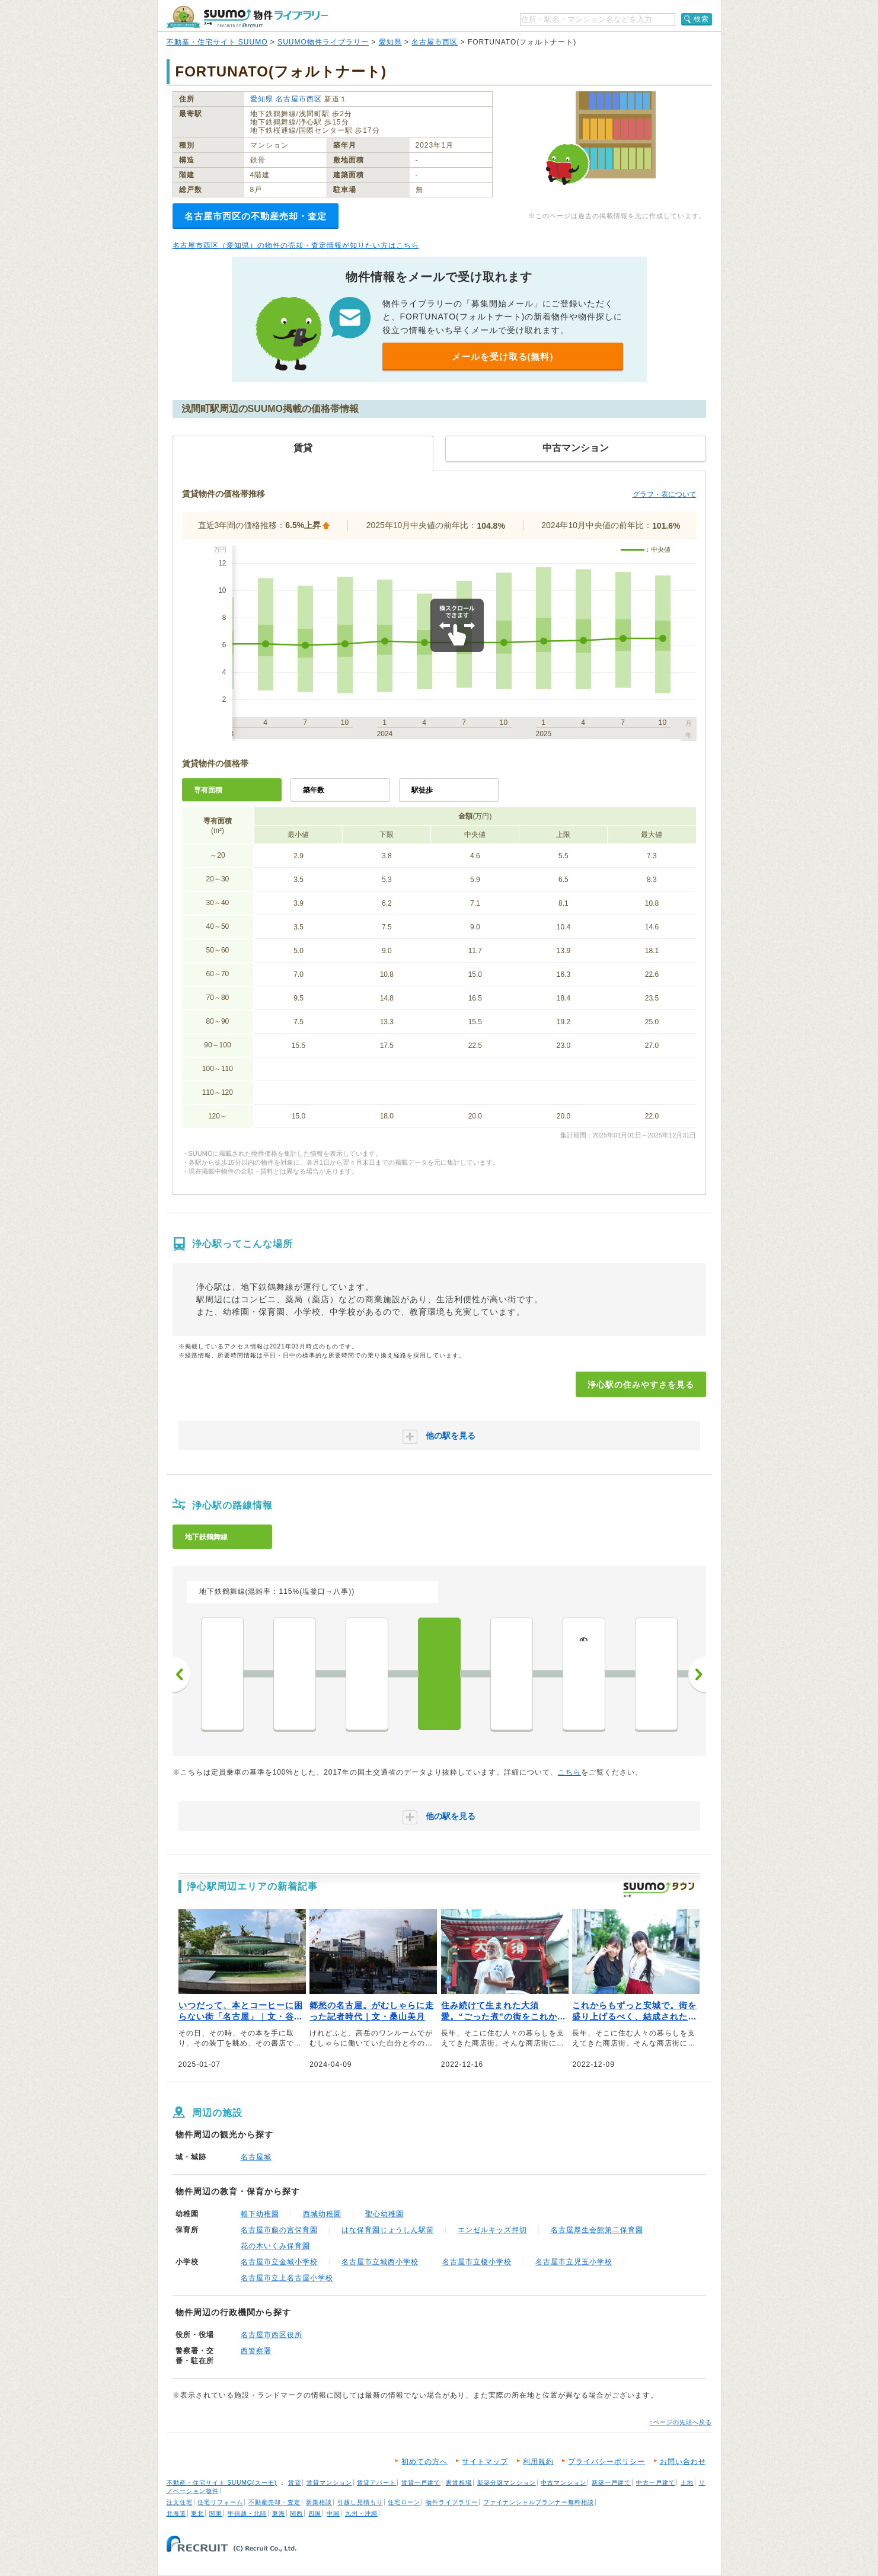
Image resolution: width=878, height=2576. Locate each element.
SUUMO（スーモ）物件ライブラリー (247, 17)
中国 (333, 2513)
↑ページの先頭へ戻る (681, 2422)
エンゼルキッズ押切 (492, 2230)
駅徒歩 (422, 790)
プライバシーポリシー (606, 2461)
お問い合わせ (683, 2461)
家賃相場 (459, 2482)
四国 (314, 2513)
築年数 (313, 790)
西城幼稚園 (322, 2214)
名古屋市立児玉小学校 (573, 2262)
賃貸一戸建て (420, 2482)
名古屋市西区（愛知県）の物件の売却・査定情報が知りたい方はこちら (296, 245)
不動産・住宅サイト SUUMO (217, 42)
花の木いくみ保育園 (275, 2246)
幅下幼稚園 (260, 2214)
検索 (701, 19)
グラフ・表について (665, 494)
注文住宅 (180, 2502)
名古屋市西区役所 (271, 2335)
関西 (296, 2513)
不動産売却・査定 (274, 2502)
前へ (181, 1674)
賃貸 (294, 2482)
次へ (697, 1674)
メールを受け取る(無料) (503, 356)
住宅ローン (404, 2502)
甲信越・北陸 (247, 2513)
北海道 (176, 2513)
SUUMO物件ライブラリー (323, 42)
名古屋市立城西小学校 (380, 2262)
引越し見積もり (360, 2502)
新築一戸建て (611, 2482)
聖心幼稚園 (384, 2214)
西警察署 (256, 2351)
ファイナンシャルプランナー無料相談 (538, 2502)
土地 (687, 2482)
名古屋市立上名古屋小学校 (287, 2278)
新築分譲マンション (506, 2482)
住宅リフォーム (220, 2502)
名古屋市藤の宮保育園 (279, 2230)
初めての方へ (424, 2461)
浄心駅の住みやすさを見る (641, 1384)
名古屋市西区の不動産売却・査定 (255, 216)
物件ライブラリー (452, 2502)
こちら (569, 1772)
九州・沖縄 (361, 2513)
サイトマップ (485, 2461)
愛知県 (390, 42)
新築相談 (319, 2502)
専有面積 (208, 790)
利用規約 (538, 2461)
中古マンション (563, 2482)
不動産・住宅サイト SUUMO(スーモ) (222, 2482)
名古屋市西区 (434, 42)
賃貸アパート (376, 2482)
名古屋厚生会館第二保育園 (597, 2230)
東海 (278, 2513)
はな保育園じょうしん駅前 (387, 2230)
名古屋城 (256, 2157)
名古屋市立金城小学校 (279, 2262)
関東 (215, 2513)
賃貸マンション (329, 2482)
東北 (197, 2513)
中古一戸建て (655, 2482)
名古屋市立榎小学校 (477, 2262)
